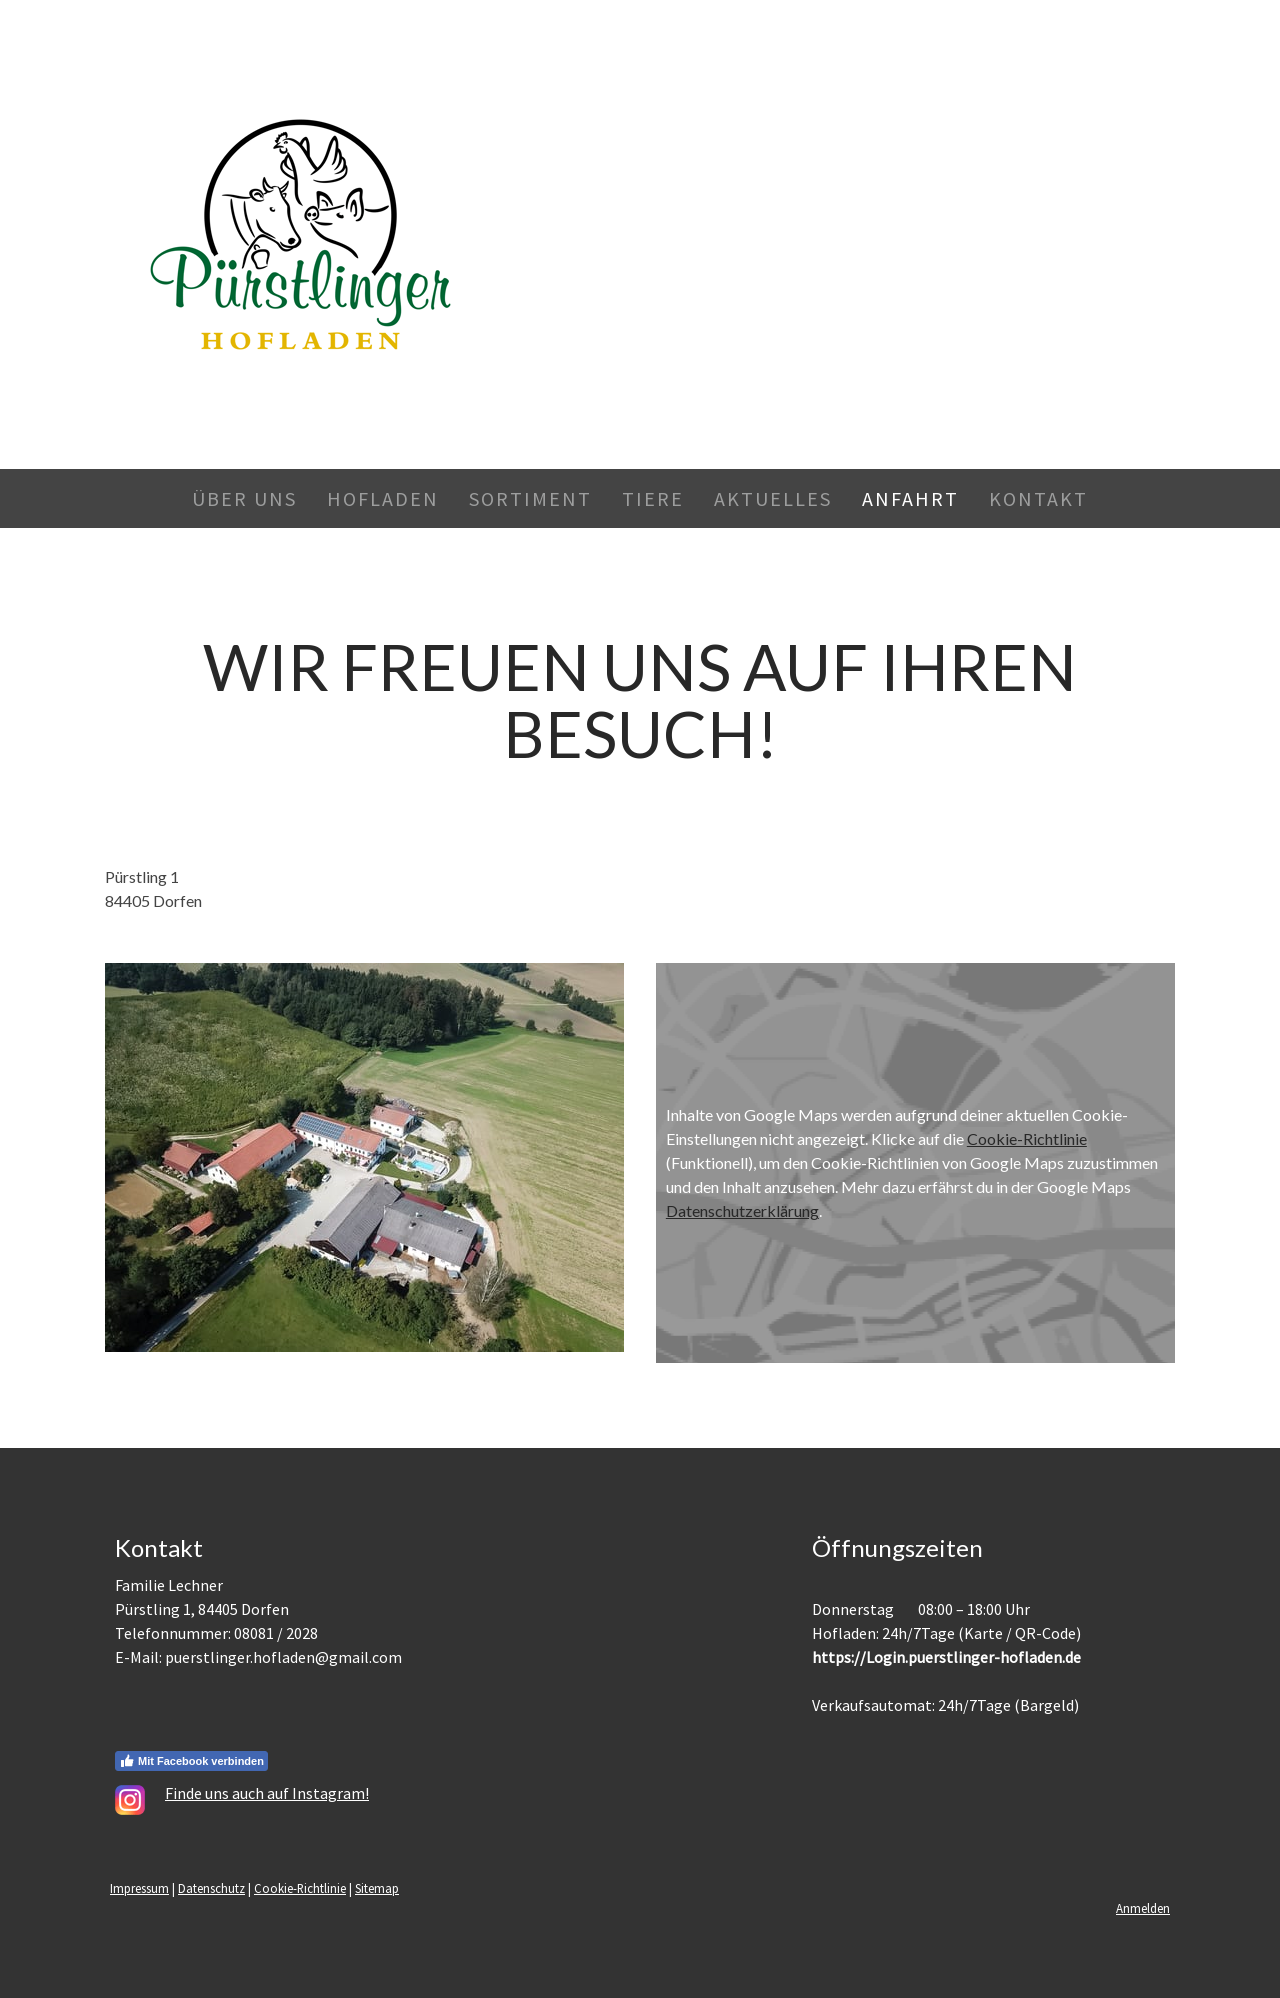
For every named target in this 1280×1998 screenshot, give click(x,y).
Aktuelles (773, 498)
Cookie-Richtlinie (1027, 1138)
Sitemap (377, 1888)
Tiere (653, 498)
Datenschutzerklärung (742, 1210)
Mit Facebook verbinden (191, 1761)
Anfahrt (910, 498)
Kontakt (1038, 498)
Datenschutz (211, 1888)
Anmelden (1143, 1908)
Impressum (139, 1888)
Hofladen (383, 498)
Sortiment (530, 498)
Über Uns (244, 498)
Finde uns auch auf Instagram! (267, 1793)
